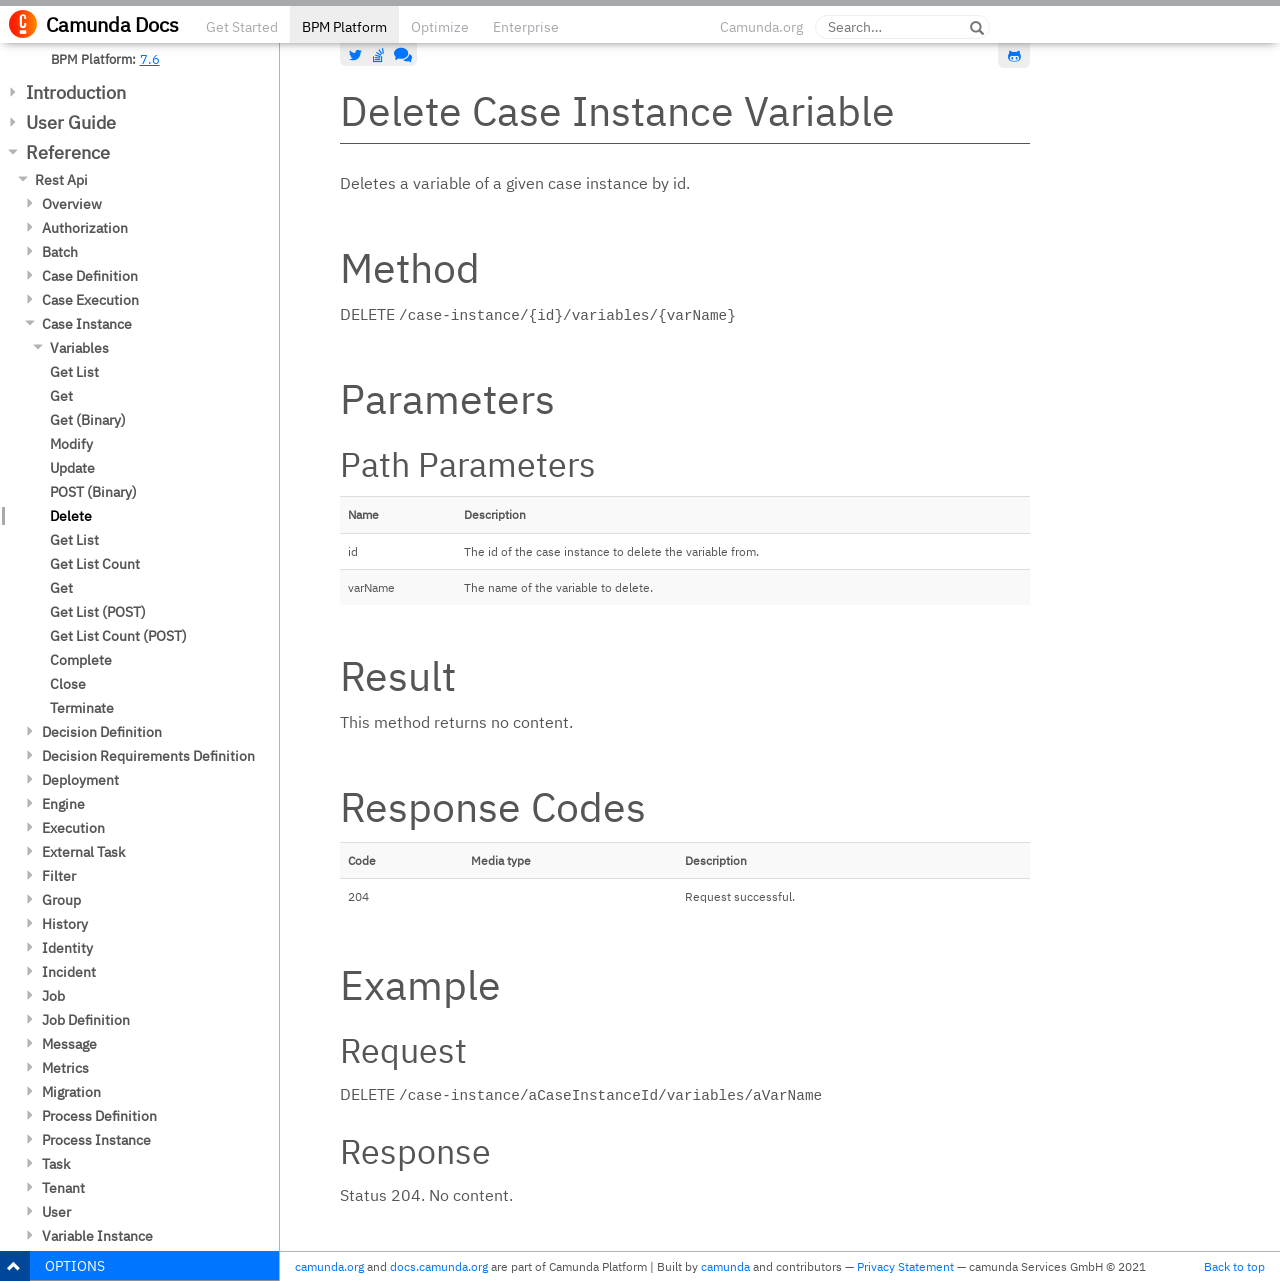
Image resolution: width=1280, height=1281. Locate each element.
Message (69, 1044)
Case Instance (87, 324)
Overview (72, 204)
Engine (63, 804)
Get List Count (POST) (118, 636)
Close (68, 684)
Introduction (76, 92)
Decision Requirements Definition (148, 756)
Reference (68, 152)
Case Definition (90, 276)
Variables (79, 348)
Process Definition (99, 1116)
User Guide (71, 122)
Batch (60, 252)
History (65, 924)
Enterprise (526, 27)
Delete (71, 516)
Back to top (1234, 1266)
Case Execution (90, 300)
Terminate (82, 708)
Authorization (85, 228)
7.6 (150, 59)
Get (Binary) (88, 420)
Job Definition (86, 1020)
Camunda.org (761, 27)
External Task (83, 852)
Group (61, 900)
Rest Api (61, 180)
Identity (67, 948)
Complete (81, 660)
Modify (71, 444)
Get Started (242, 27)
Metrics (65, 1068)
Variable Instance (97, 1236)
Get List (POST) (98, 612)
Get (61, 396)
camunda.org (329, 1266)
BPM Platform (344, 27)
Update (72, 468)
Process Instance (96, 1140)
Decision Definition (102, 732)
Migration (71, 1092)
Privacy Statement (905, 1266)
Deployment (80, 780)
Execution (73, 828)
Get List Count (95, 564)
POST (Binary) (93, 492)
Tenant (63, 1188)
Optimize (440, 27)
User (56, 1212)
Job (53, 996)
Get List (74, 372)
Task (56, 1164)
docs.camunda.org (439, 1266)
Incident (69, 972)
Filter (59, 876)
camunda (725, 1266)
